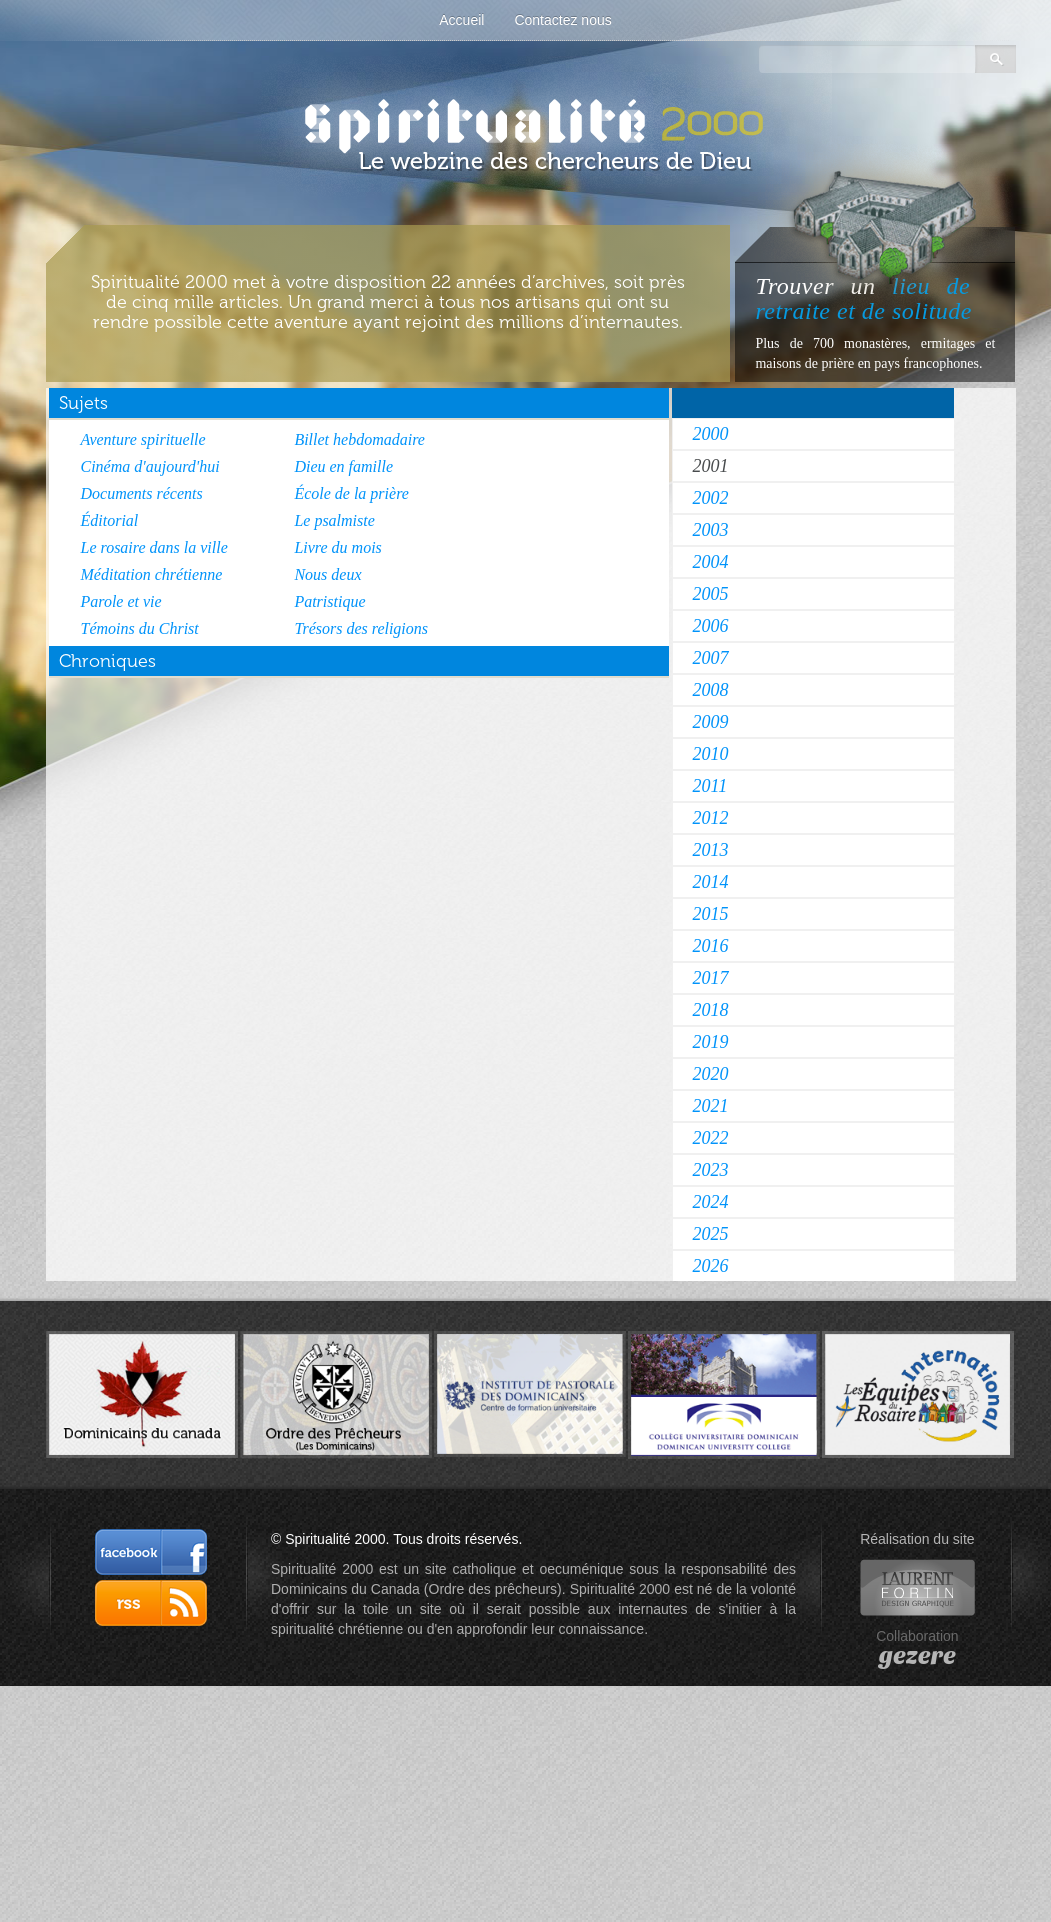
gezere (917, 1656)
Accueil (461, 20)
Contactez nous (562, 20)
